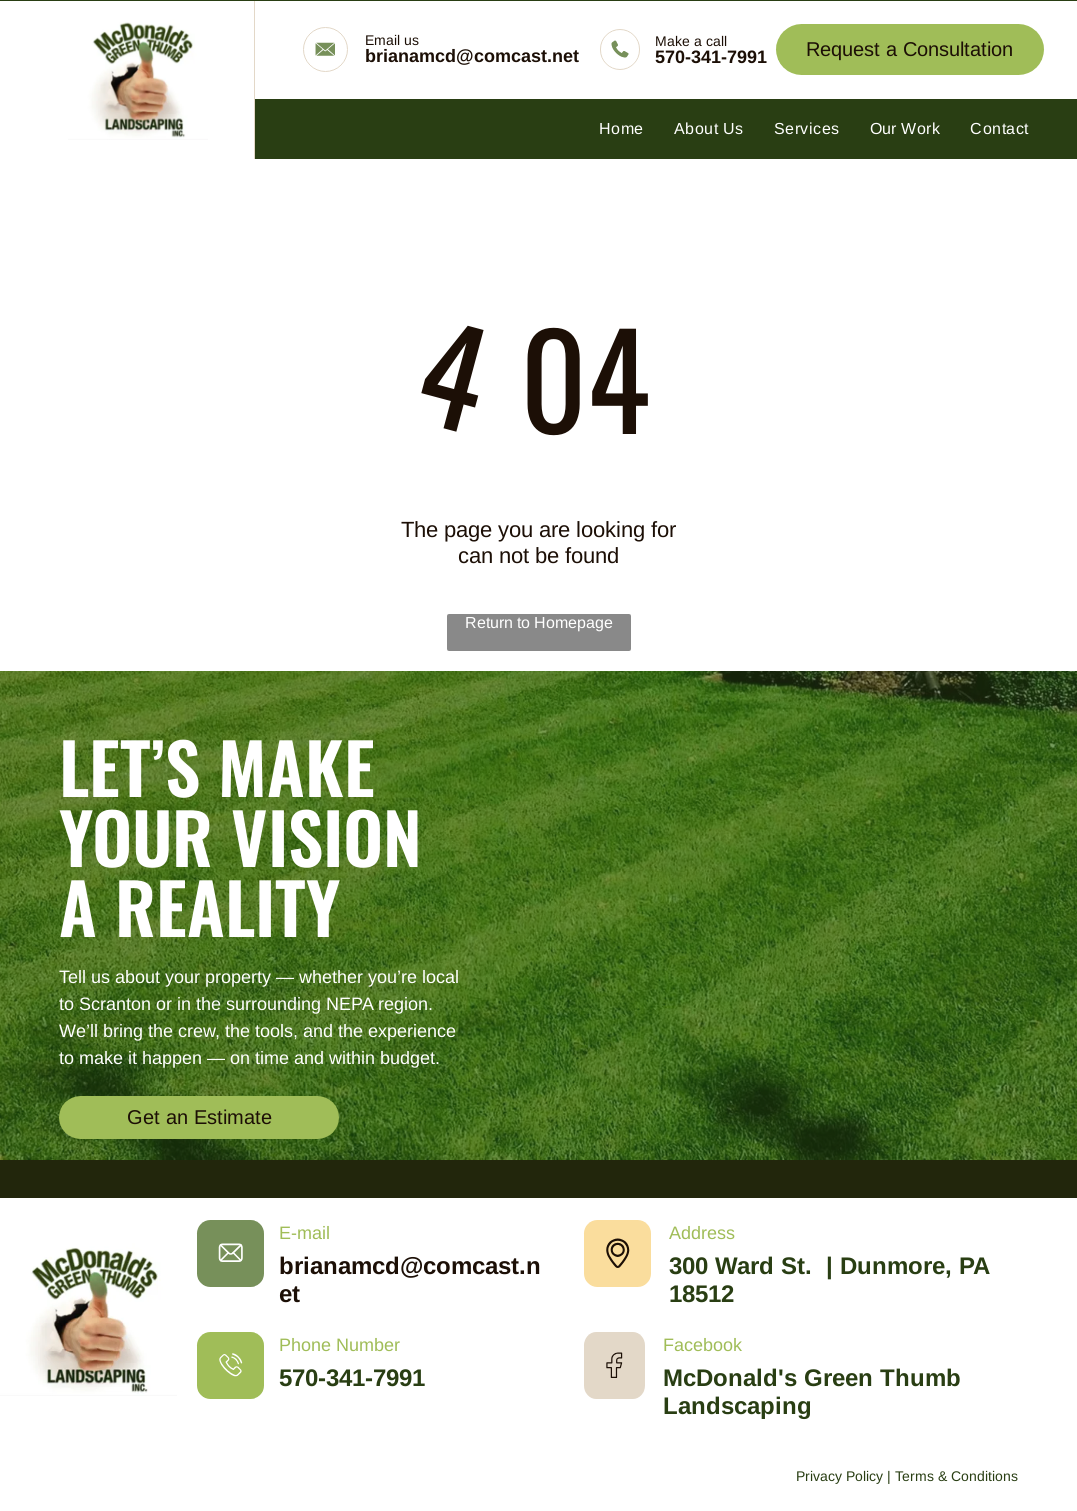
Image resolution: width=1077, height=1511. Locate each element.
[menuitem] (621, 129)
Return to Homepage (539, 622)
